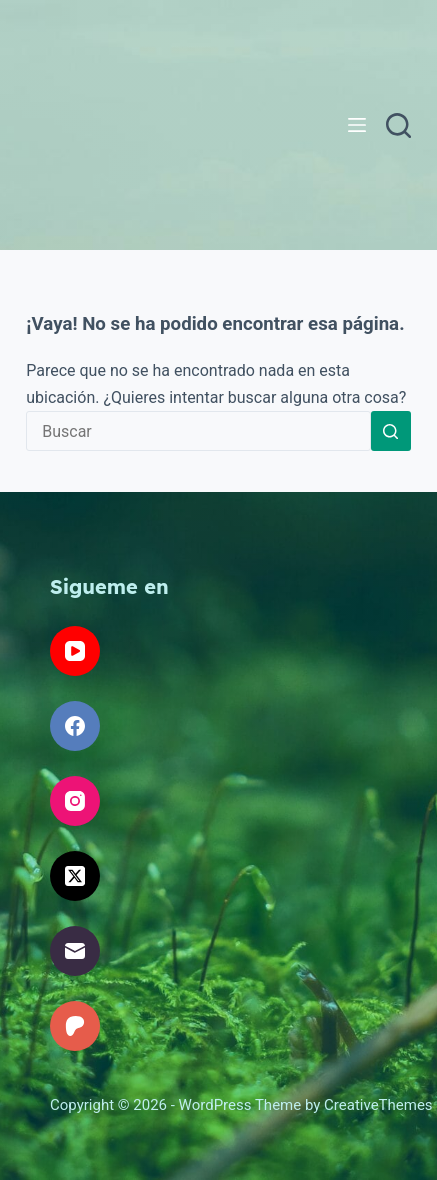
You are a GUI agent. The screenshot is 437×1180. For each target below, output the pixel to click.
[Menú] (357, 125)
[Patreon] (75, 1026)
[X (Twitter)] (75, 876)
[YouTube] (75, 651)
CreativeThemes (378, 1105)
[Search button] (391, 431)
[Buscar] (398, 125)
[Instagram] (75, 801)
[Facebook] (75, 726)
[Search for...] (198, 431)
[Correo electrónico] (75, 951)
